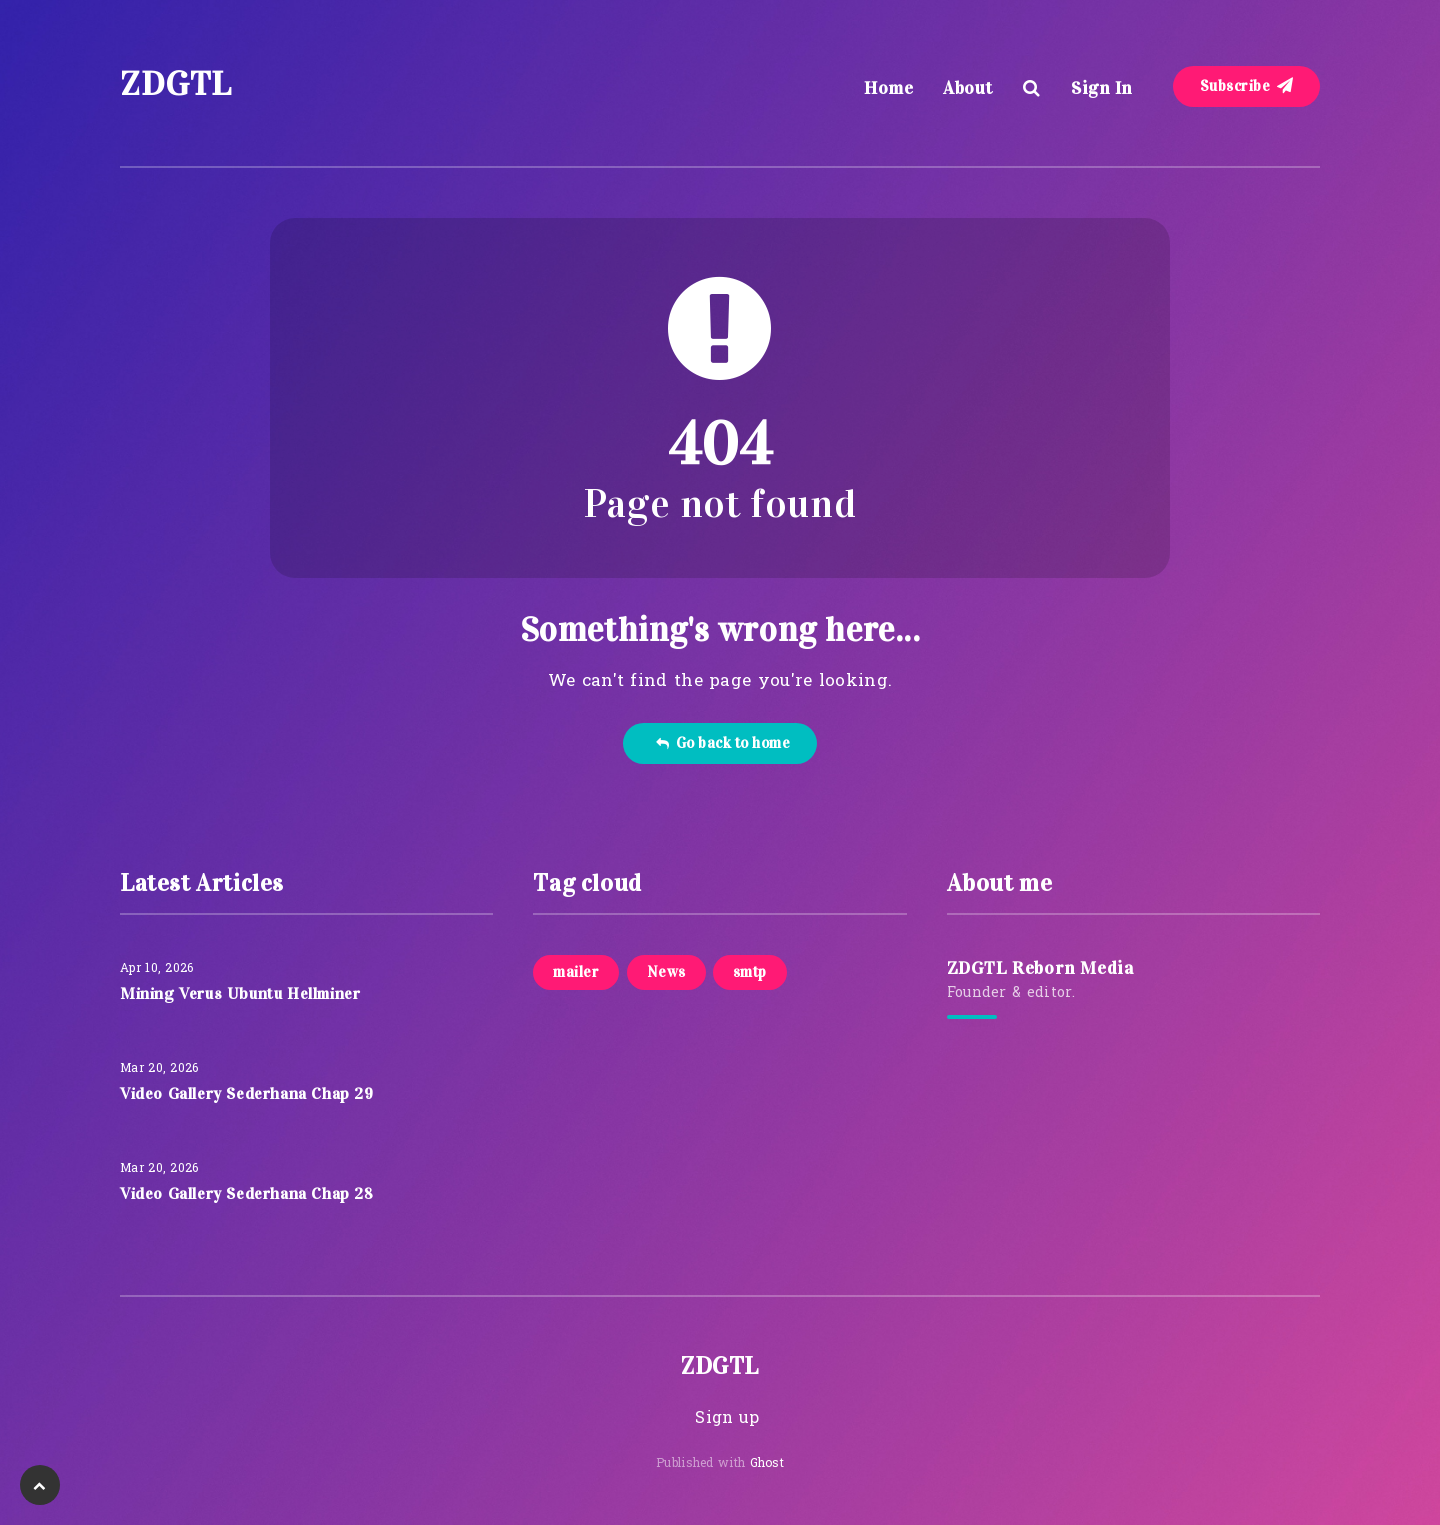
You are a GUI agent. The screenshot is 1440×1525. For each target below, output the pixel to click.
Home (888, 88)
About (968, 88)
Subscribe (1247, 86)
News (666, 972)
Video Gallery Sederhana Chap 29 (247, 1093)
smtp (750, 972)
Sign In (1102, 88)
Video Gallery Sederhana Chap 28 (247, 1193)
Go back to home (722, 743)
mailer (576, 972)
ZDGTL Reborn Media (1040, 968)
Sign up (727, 1419)
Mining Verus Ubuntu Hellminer (240, 993)
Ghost (767, 1464)
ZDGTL (176, 83)
